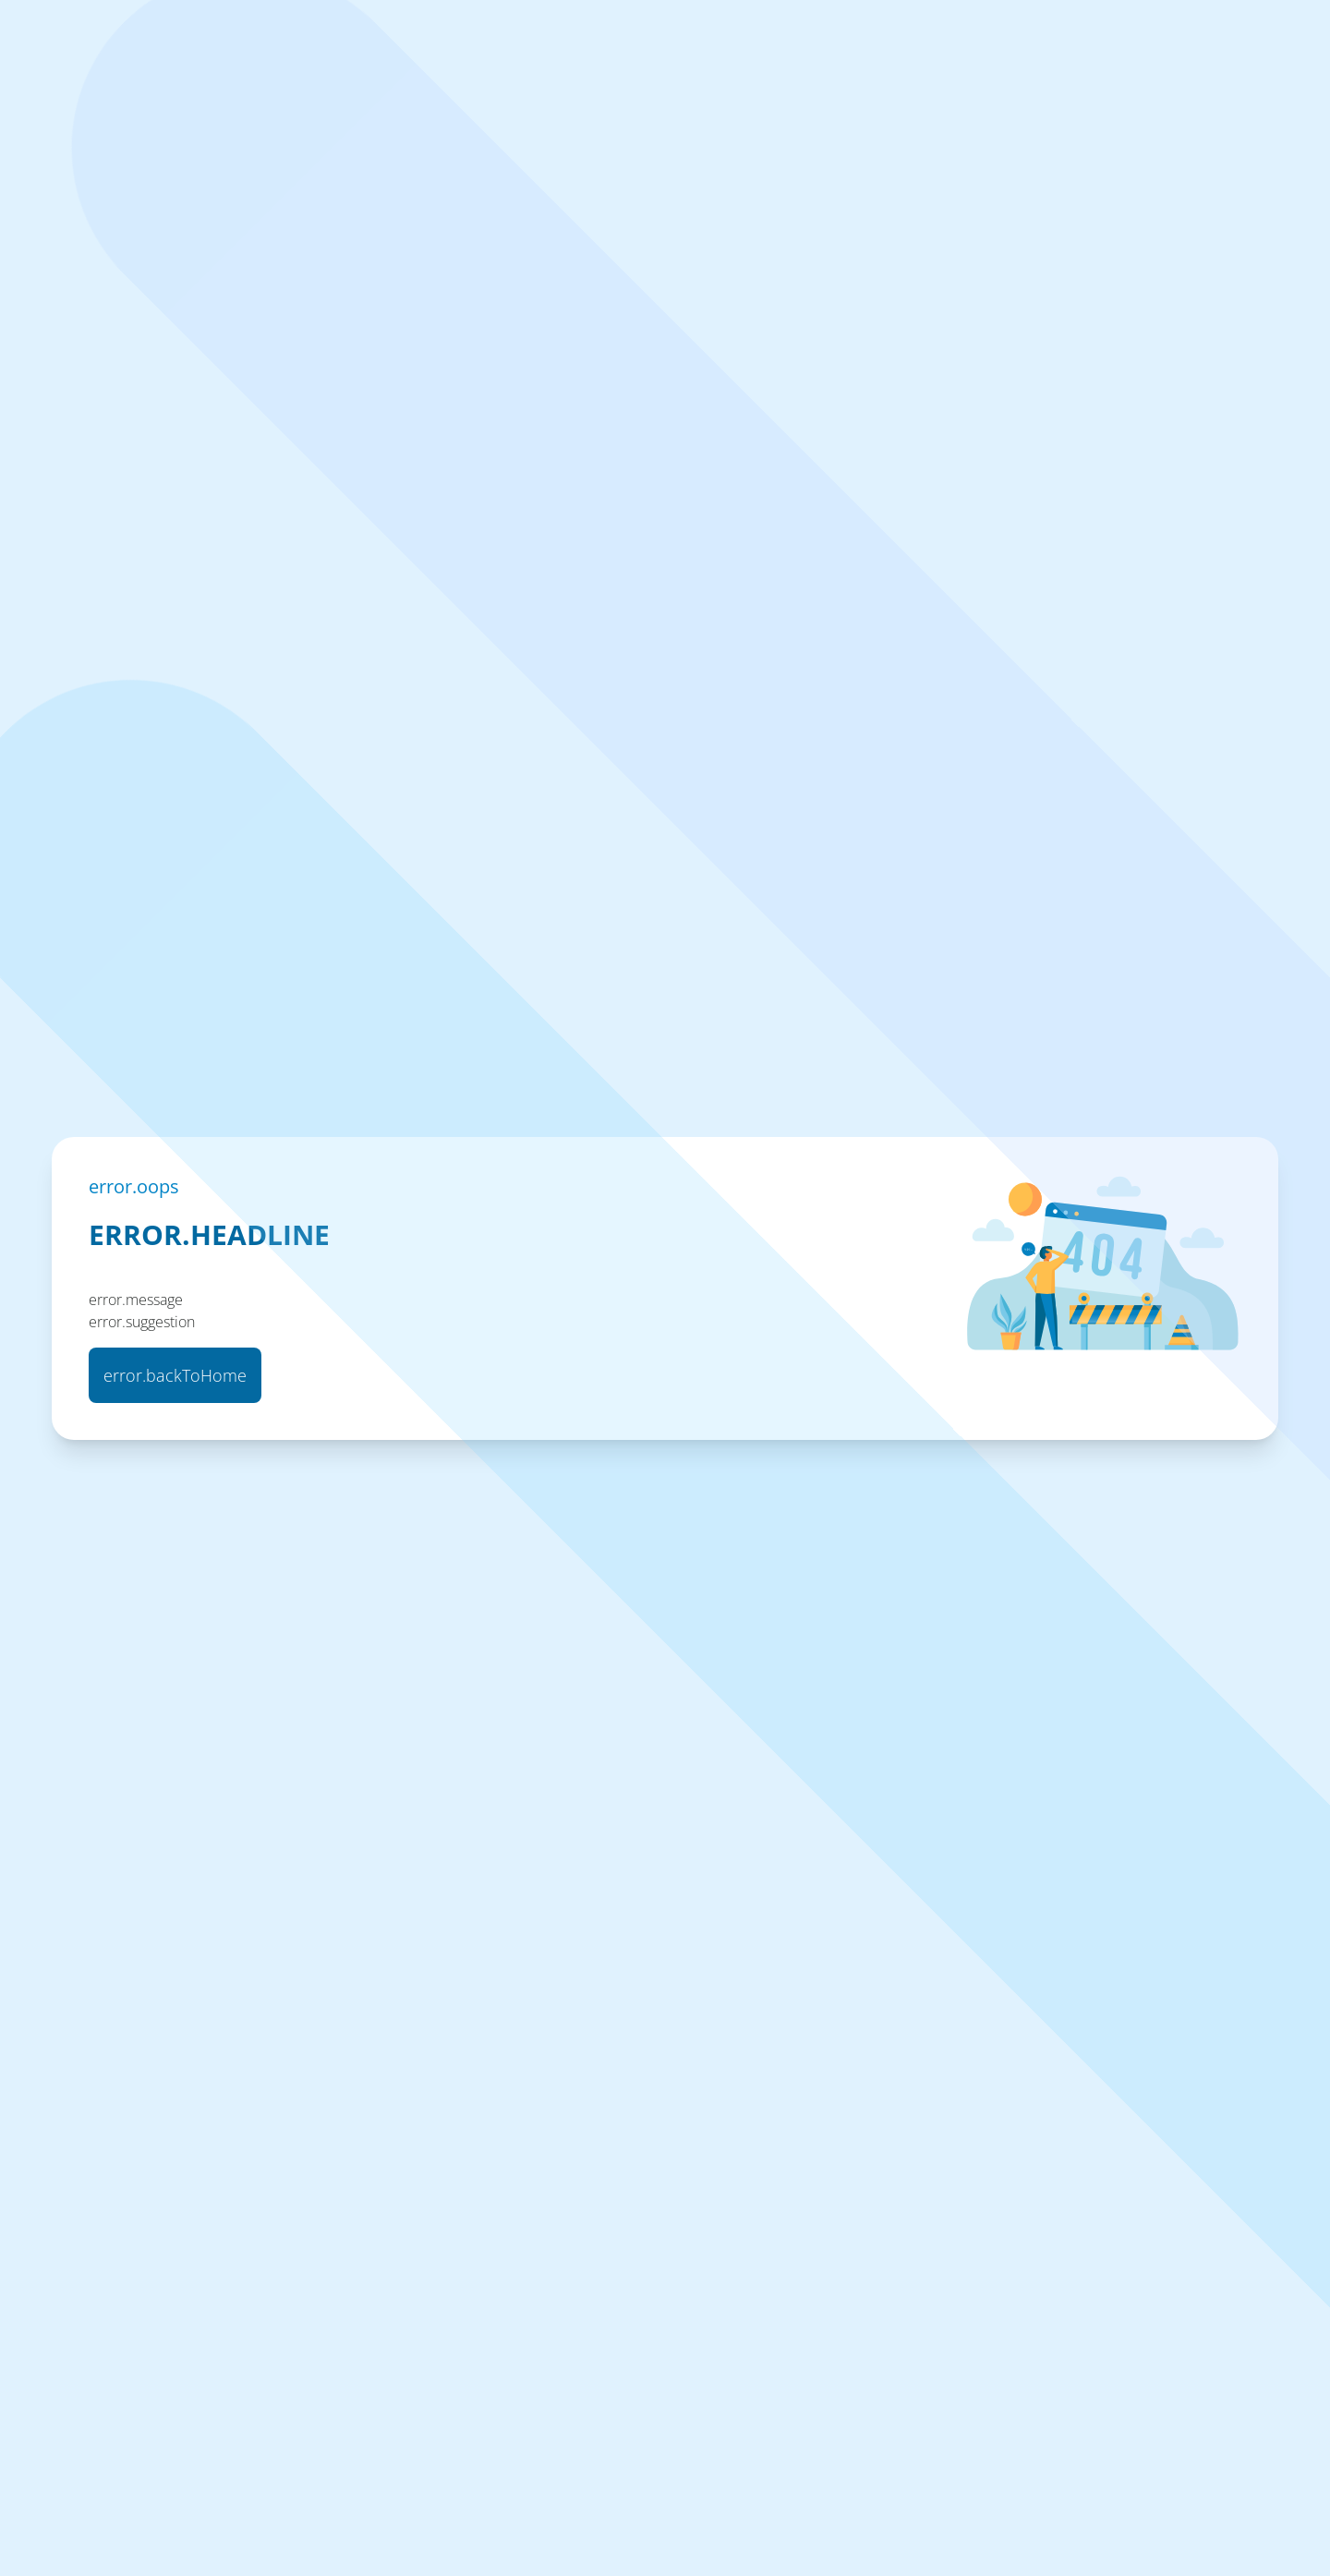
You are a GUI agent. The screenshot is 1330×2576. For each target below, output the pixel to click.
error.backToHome (175, 1375)
